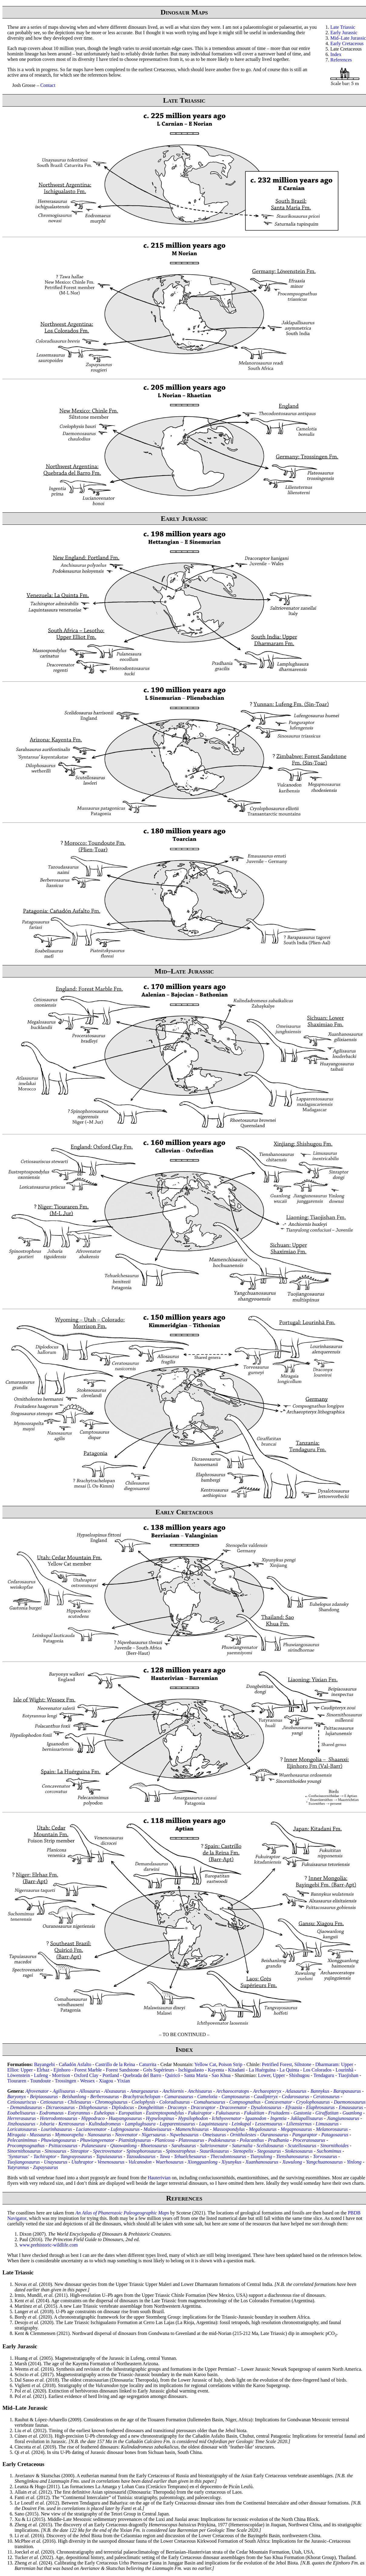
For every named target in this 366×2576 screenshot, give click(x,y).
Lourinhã (344, 2069)
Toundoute (40, 2080)
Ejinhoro (61, 2069)
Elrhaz (43, 2069)
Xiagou (106, 2080)
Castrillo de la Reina (115, 2064)
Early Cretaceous (347, 43)
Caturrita (147, 2064)
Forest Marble (88, 2069)
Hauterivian (159, 2177)
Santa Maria (196, 2075)
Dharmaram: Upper (334, 2064)
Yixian (123, 2080)
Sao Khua (221, 2075)
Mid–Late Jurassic (348, 38)
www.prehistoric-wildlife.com (48, 2244)
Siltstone (302, 2064)
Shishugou (299, 2075)
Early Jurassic (343, 32)
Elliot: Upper (20, 2069)
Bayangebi (44, 2064)
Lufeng (41, 2075)
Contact (47, 85)
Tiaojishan (348, 2075)
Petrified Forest (277, 2064)
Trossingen (65, 2080)
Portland (110, 2075)
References (341, 59)
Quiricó (172, 2075)
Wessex (87, 2080)
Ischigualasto (191, 2069)
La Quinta (289, 2069)
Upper (279, 2075)
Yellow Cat (205, 2064)
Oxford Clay (86, 2075)
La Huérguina (262, 2069)
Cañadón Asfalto (75, 2064)
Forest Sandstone (122, 2069)
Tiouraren (16, 2080)
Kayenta (216, 2069)
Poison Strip (230, 2064)
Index (335, 54)
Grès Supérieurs (158, 2069)
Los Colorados (317, 2069)
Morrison (61, 2075)
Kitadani (236, 2069)
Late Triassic (342, 27)
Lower (264, 2075)
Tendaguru (323, 2075)
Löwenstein (18, 2075)
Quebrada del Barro (142, 2075)
